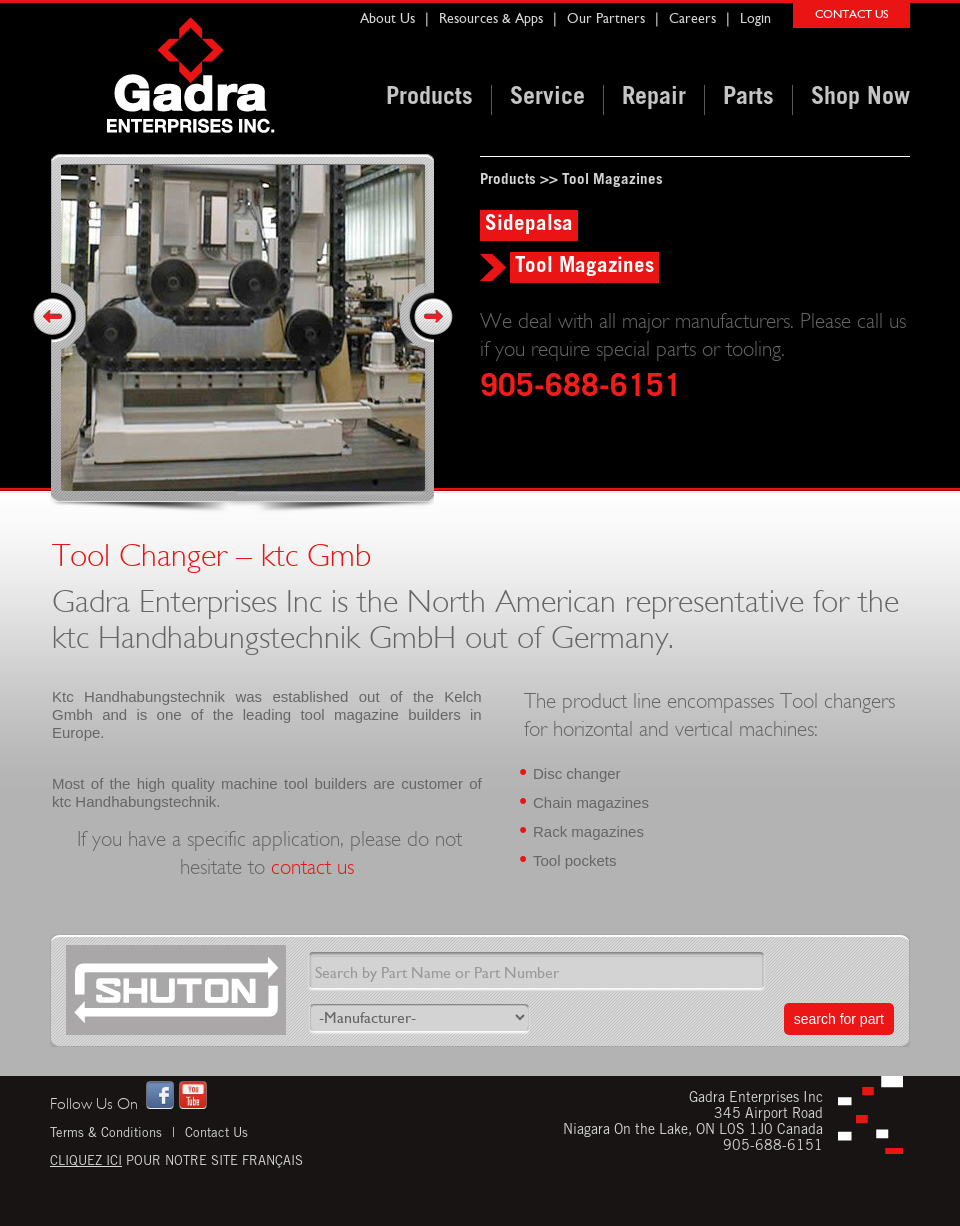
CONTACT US (851, 14)
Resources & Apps (491, 18)
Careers (692, 18)
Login (755, 18)
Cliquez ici (86, 1162)
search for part (839, 1019)
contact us (312, 867)
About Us (387, 18)
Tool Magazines (612, 180)
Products (508, 180)
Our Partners (606, 18)
